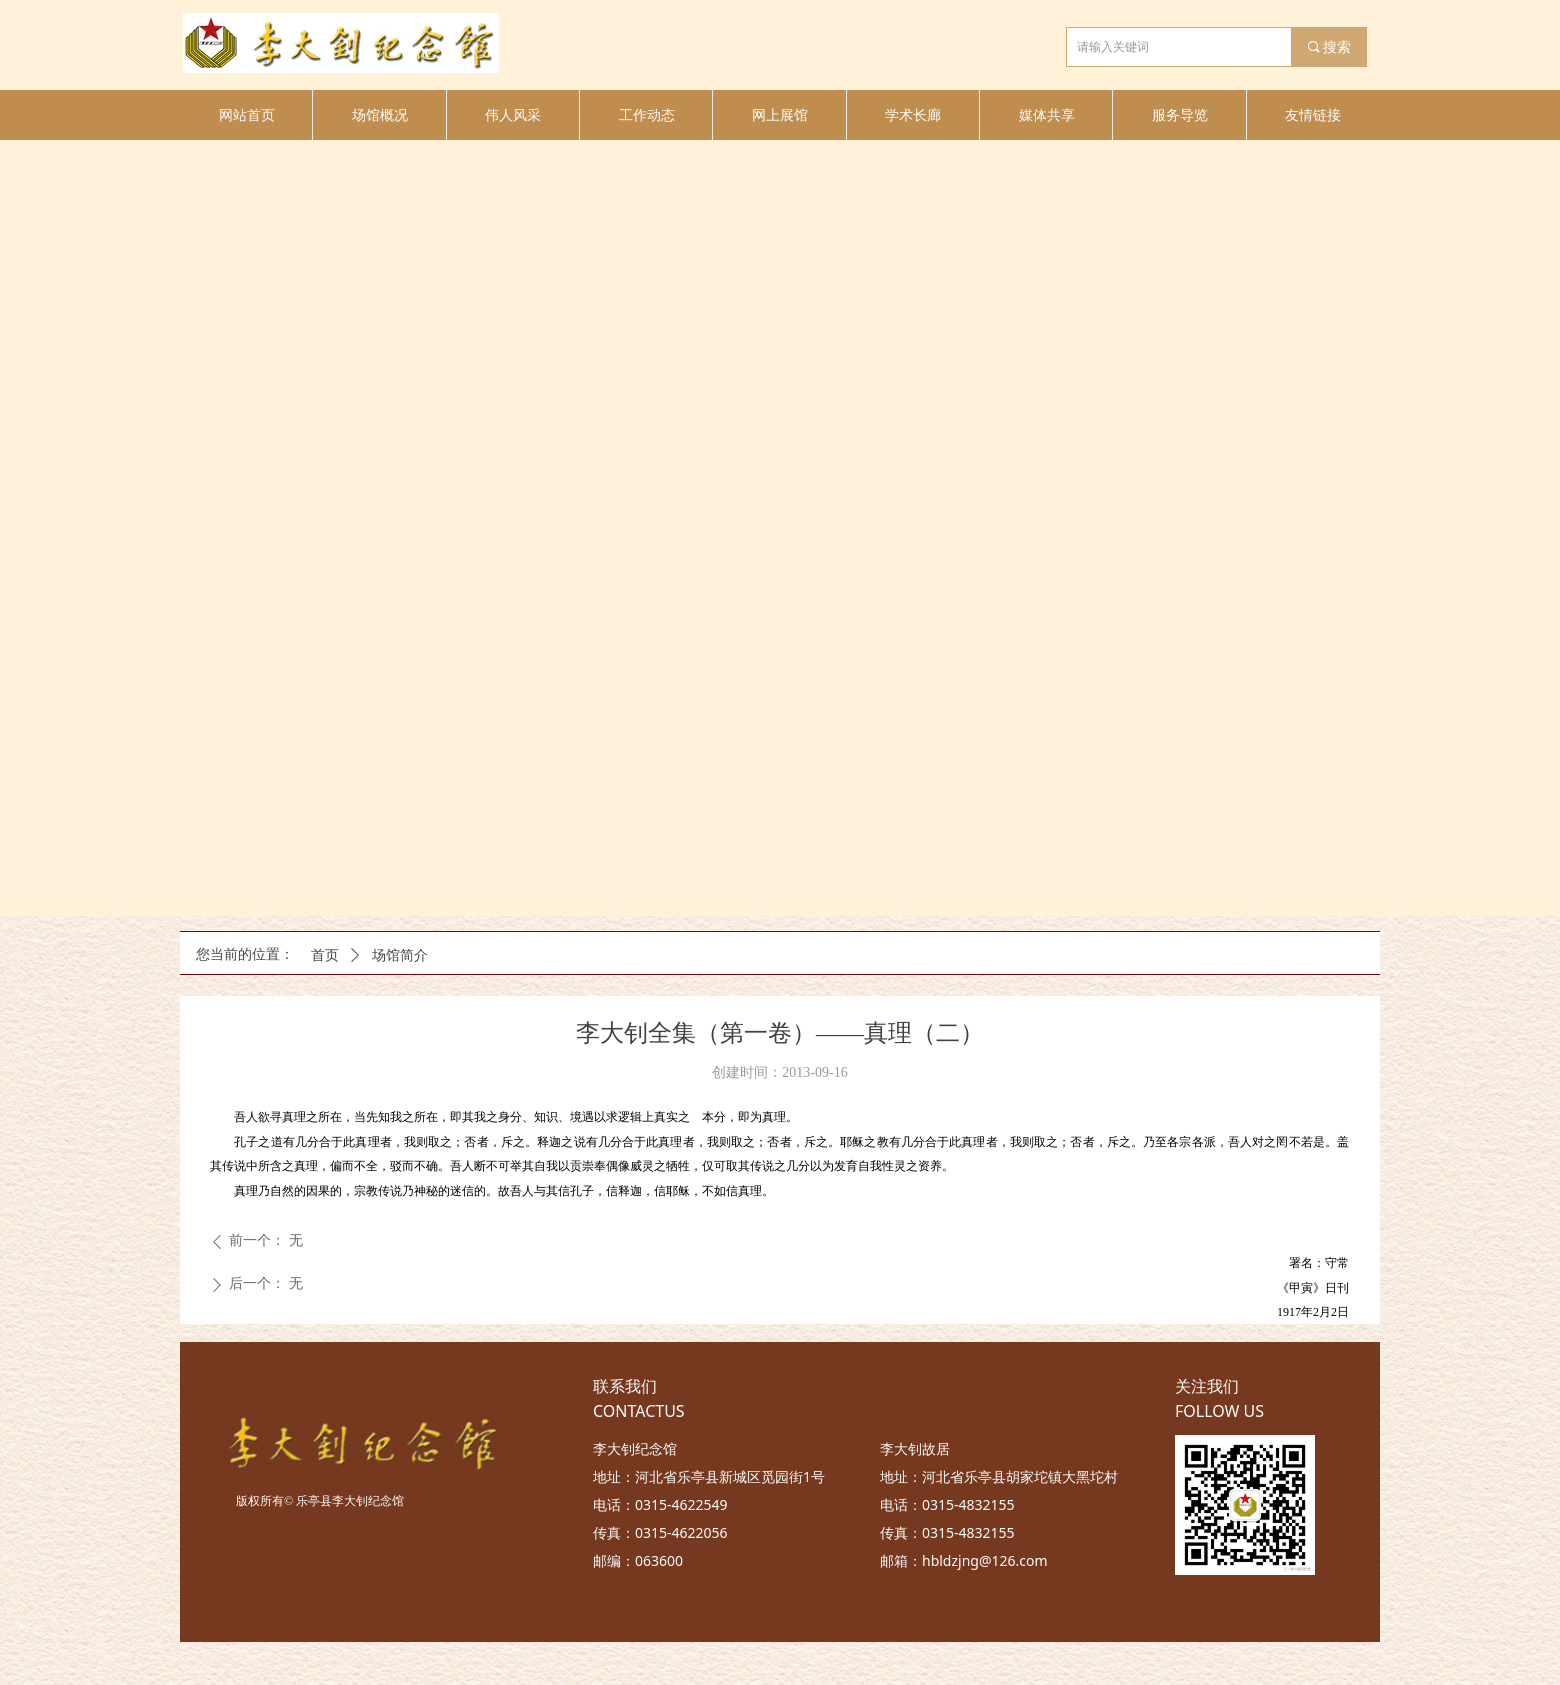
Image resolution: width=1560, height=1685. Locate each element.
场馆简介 (400, 955)
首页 (325, 955)
